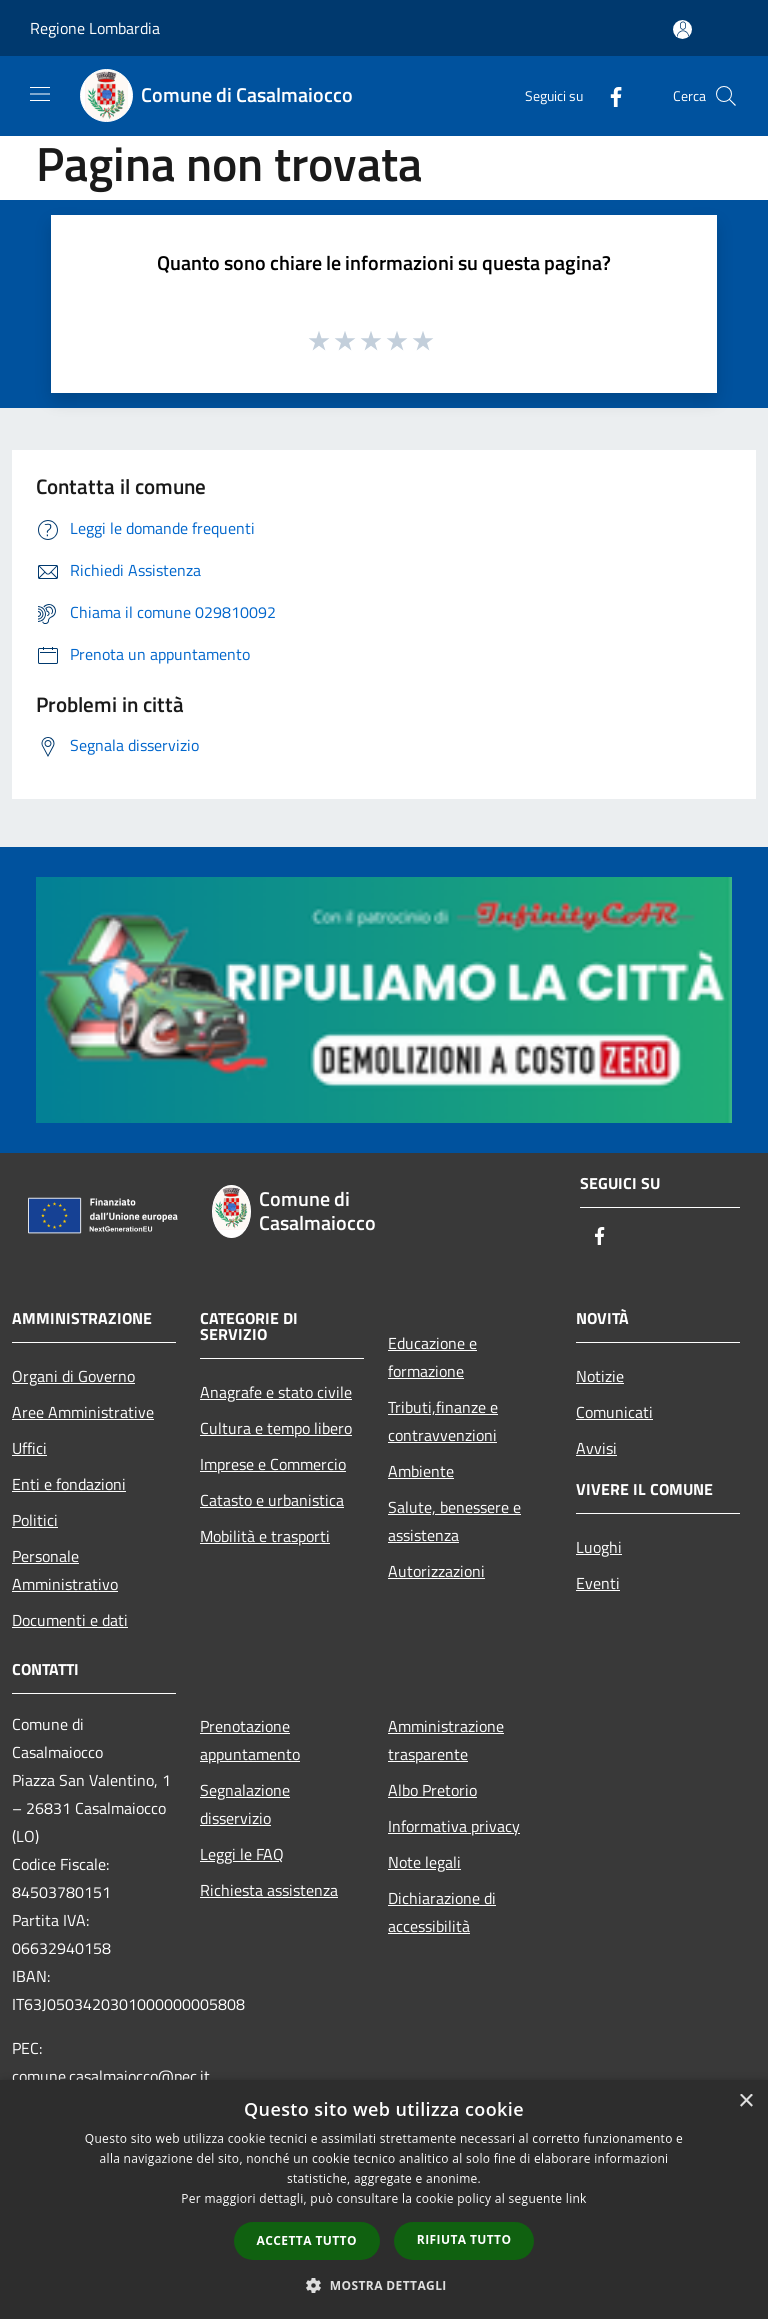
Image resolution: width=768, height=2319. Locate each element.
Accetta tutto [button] (307, 2240)
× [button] (745, 2101)
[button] (384, 2285)
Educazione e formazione (432, 1357)
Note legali (424, 1862)
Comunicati (614, 1412)
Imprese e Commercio (273, 1464)
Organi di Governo (73, 1376)
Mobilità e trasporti (265, 1536)
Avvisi (596, 1448)
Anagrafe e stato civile (276, 1392)
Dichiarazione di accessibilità (442, 1912)
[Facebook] (608, 95)
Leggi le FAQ (242, 1854)
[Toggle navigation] (40, 94)
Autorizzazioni (436, 1571)
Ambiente (421, 1471)
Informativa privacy (454, 1826)
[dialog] (384, 2199)
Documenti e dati (70, 1620)
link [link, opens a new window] (576, 2198)
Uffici (29, 1448)
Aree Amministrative (83, 1412)
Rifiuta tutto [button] (464, 2239)
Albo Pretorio (432, 1790)
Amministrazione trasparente (446, 1740)
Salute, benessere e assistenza (454, 1521)
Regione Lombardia (95, 28)
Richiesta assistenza (269, 1890)
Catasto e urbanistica (272, 1500)
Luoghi (599, 1547)
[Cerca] (726, 96)
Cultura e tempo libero (276, 1428)
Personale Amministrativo (65, 1570)
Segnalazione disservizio (245, 1804)
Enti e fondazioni (69, 1484)
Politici (35, 1520)
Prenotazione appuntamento (250, 1740)
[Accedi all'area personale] (682, 29)
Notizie (600, 1376)
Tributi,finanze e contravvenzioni (443, 1421)
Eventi (598, 1583)
